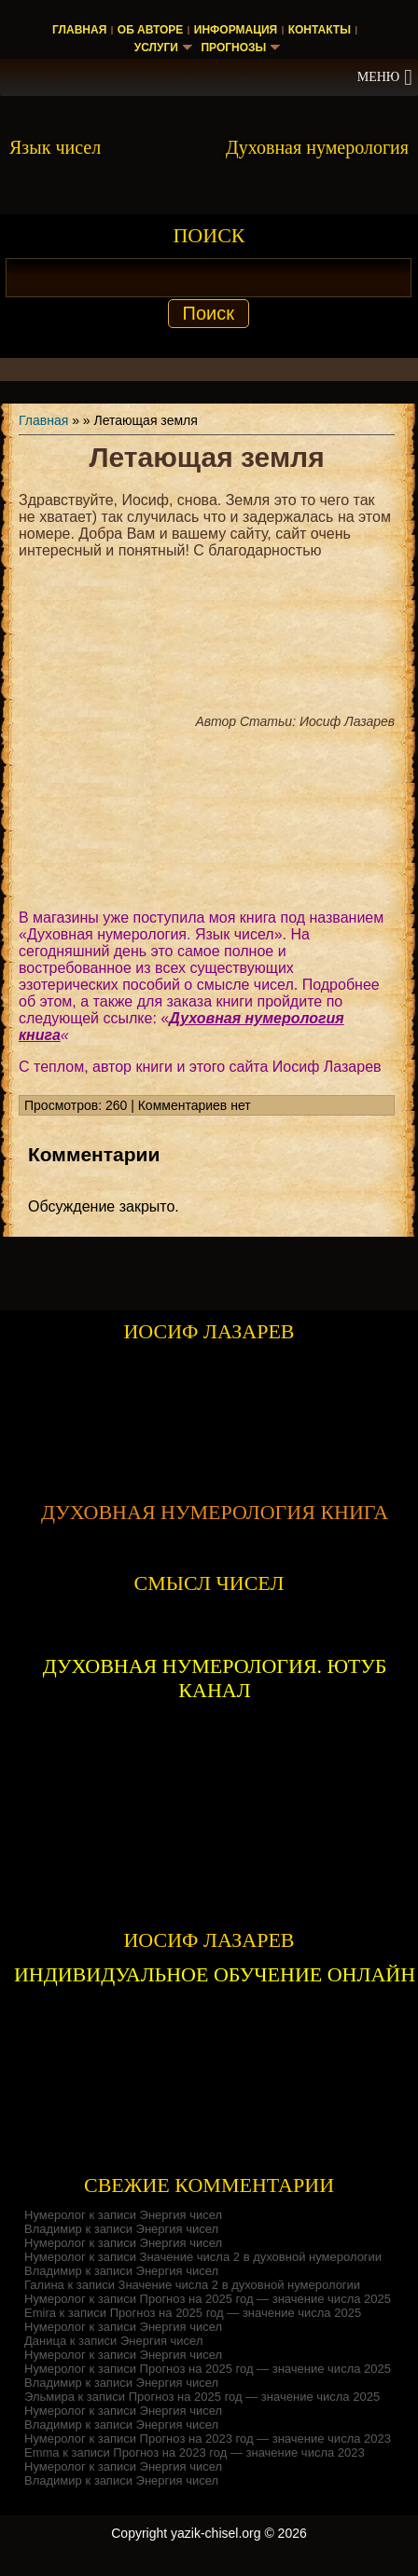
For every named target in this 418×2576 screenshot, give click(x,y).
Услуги (156, 47)
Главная (79, 29)
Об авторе (151, 29)
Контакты (319, 29)
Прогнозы (233, 47)
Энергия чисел (181, 2215)
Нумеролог (55, 2215)
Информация (235, 29)
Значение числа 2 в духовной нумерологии (261, 2257)
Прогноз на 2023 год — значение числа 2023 (265, 2439)
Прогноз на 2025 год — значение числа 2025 (265, 2299)
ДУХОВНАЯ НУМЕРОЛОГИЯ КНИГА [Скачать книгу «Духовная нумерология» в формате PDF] (214, 1512)
